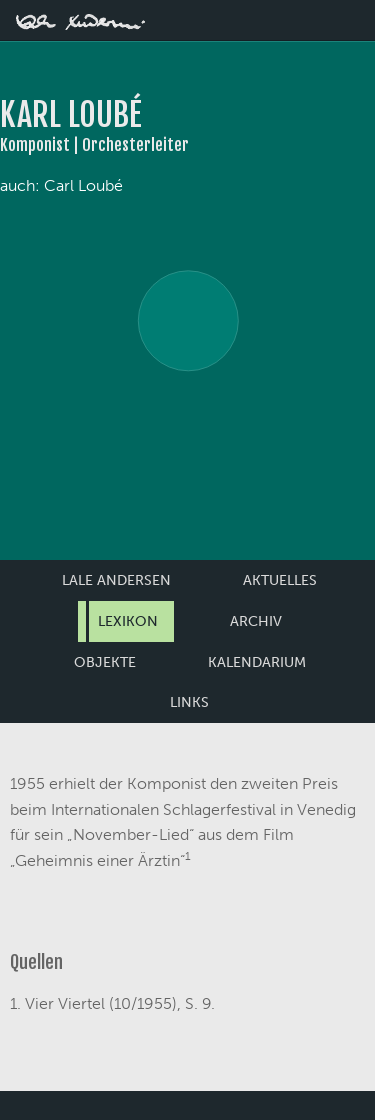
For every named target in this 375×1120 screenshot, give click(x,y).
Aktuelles (280, 580)
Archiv (256, 621)
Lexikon (128, 621)
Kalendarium (257, 662)
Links (189, 702)
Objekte (105, 662)
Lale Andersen (116, 580)
